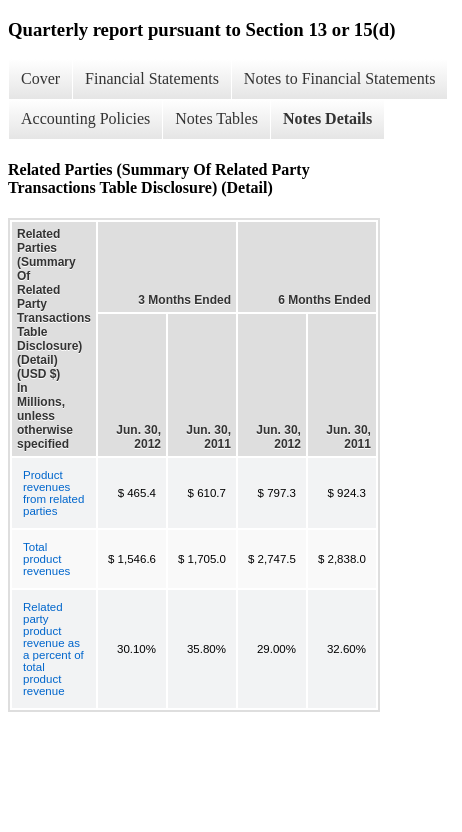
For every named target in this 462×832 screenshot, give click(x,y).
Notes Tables (216, 118)
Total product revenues (46, 559)
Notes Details (327, 118)
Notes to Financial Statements (340, 78)
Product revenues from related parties (53, 493)
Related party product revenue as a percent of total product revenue (53, 649)
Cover (40, 78)
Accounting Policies (85, 118)
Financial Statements (152, 78)
